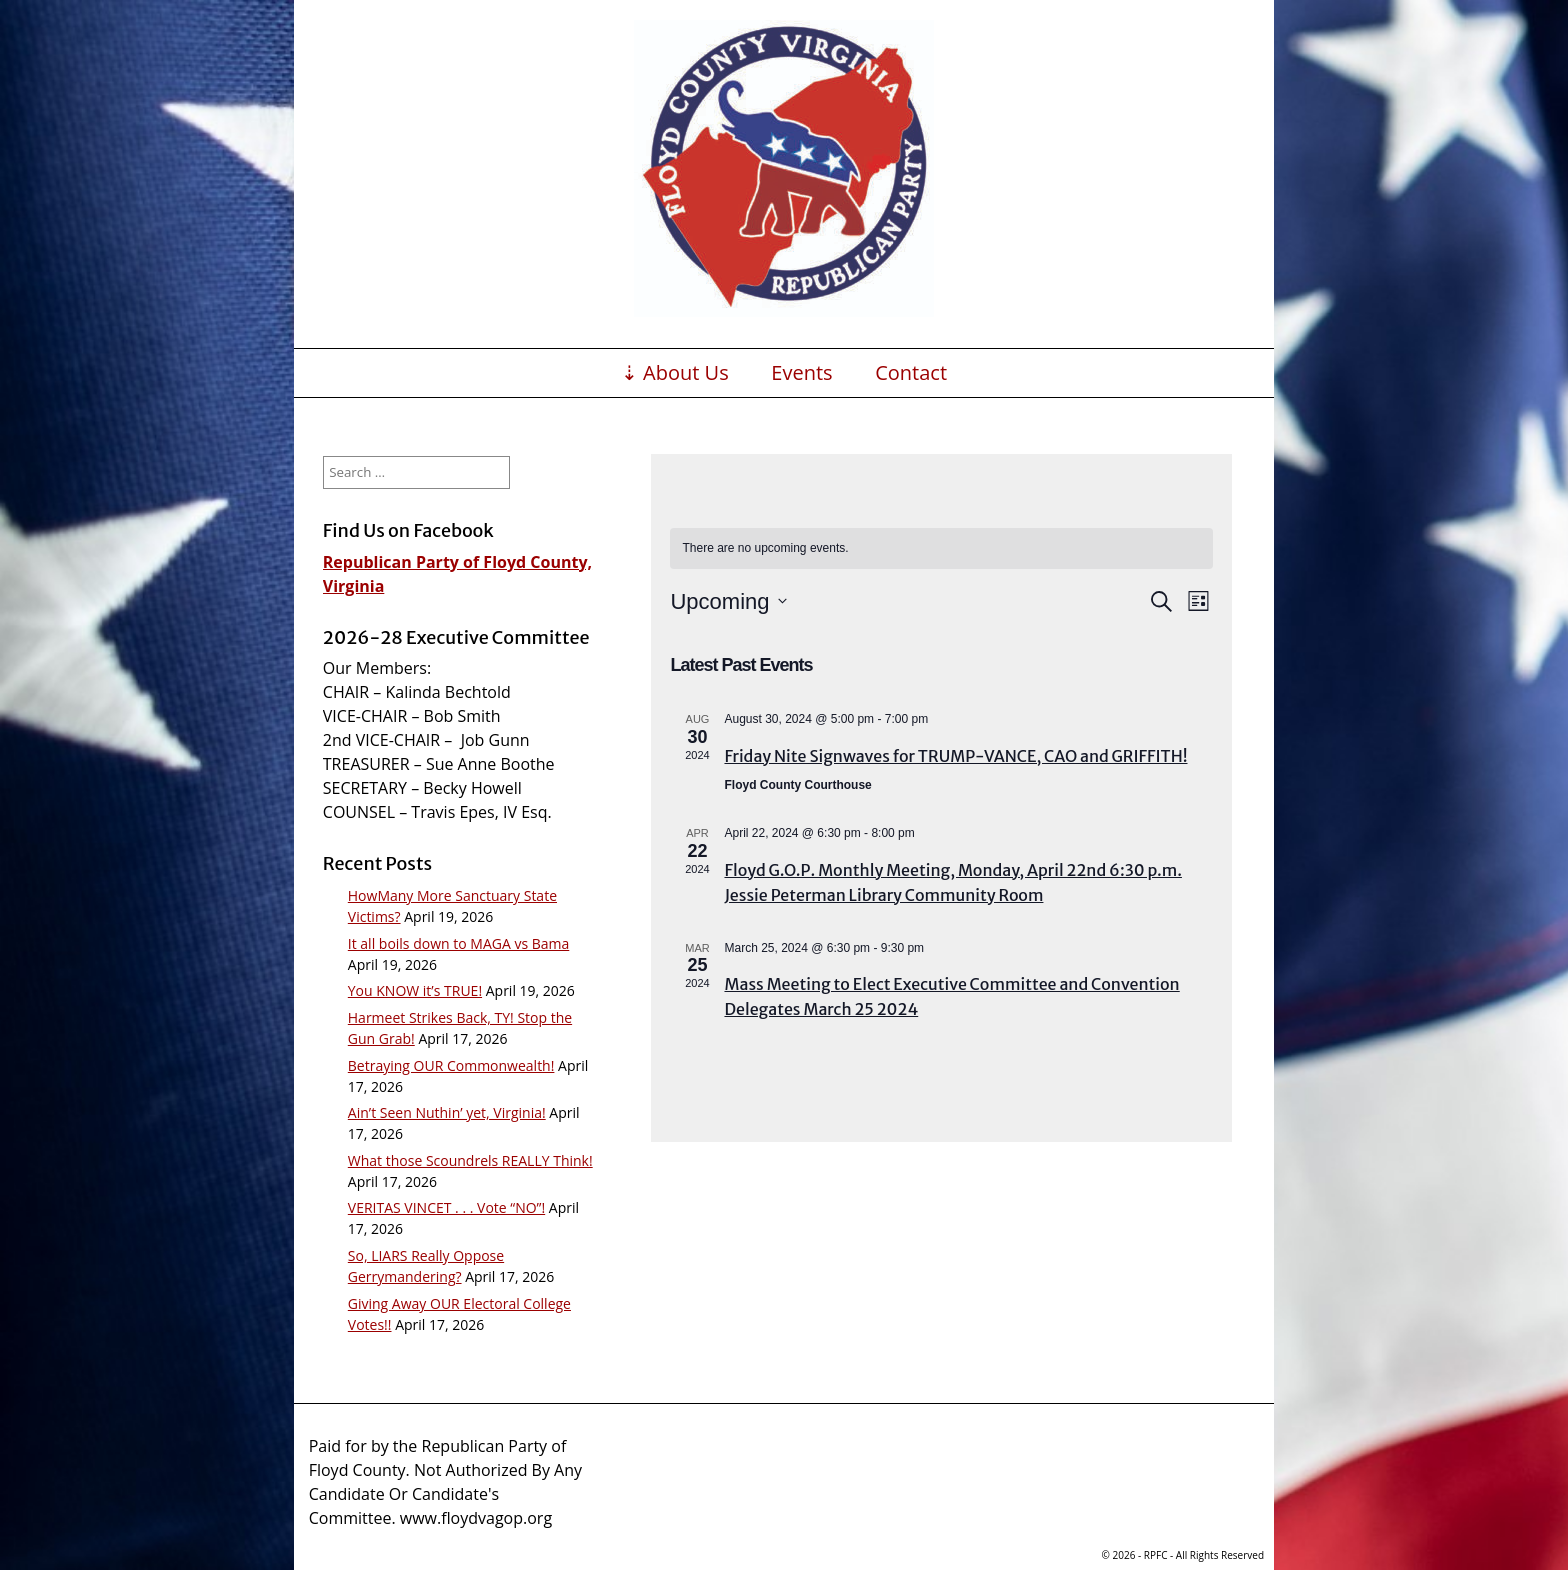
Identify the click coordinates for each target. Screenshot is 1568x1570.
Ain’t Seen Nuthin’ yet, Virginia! (447, 1112)
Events (801, 373)
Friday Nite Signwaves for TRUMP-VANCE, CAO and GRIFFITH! (955, 756)
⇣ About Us (675, 373)
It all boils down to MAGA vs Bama (458, 943)
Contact (911, 373)
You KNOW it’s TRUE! (415, 990)
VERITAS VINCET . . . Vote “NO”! (446, 1207)
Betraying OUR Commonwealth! (451, 1065)
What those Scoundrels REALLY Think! (470, 1160)
